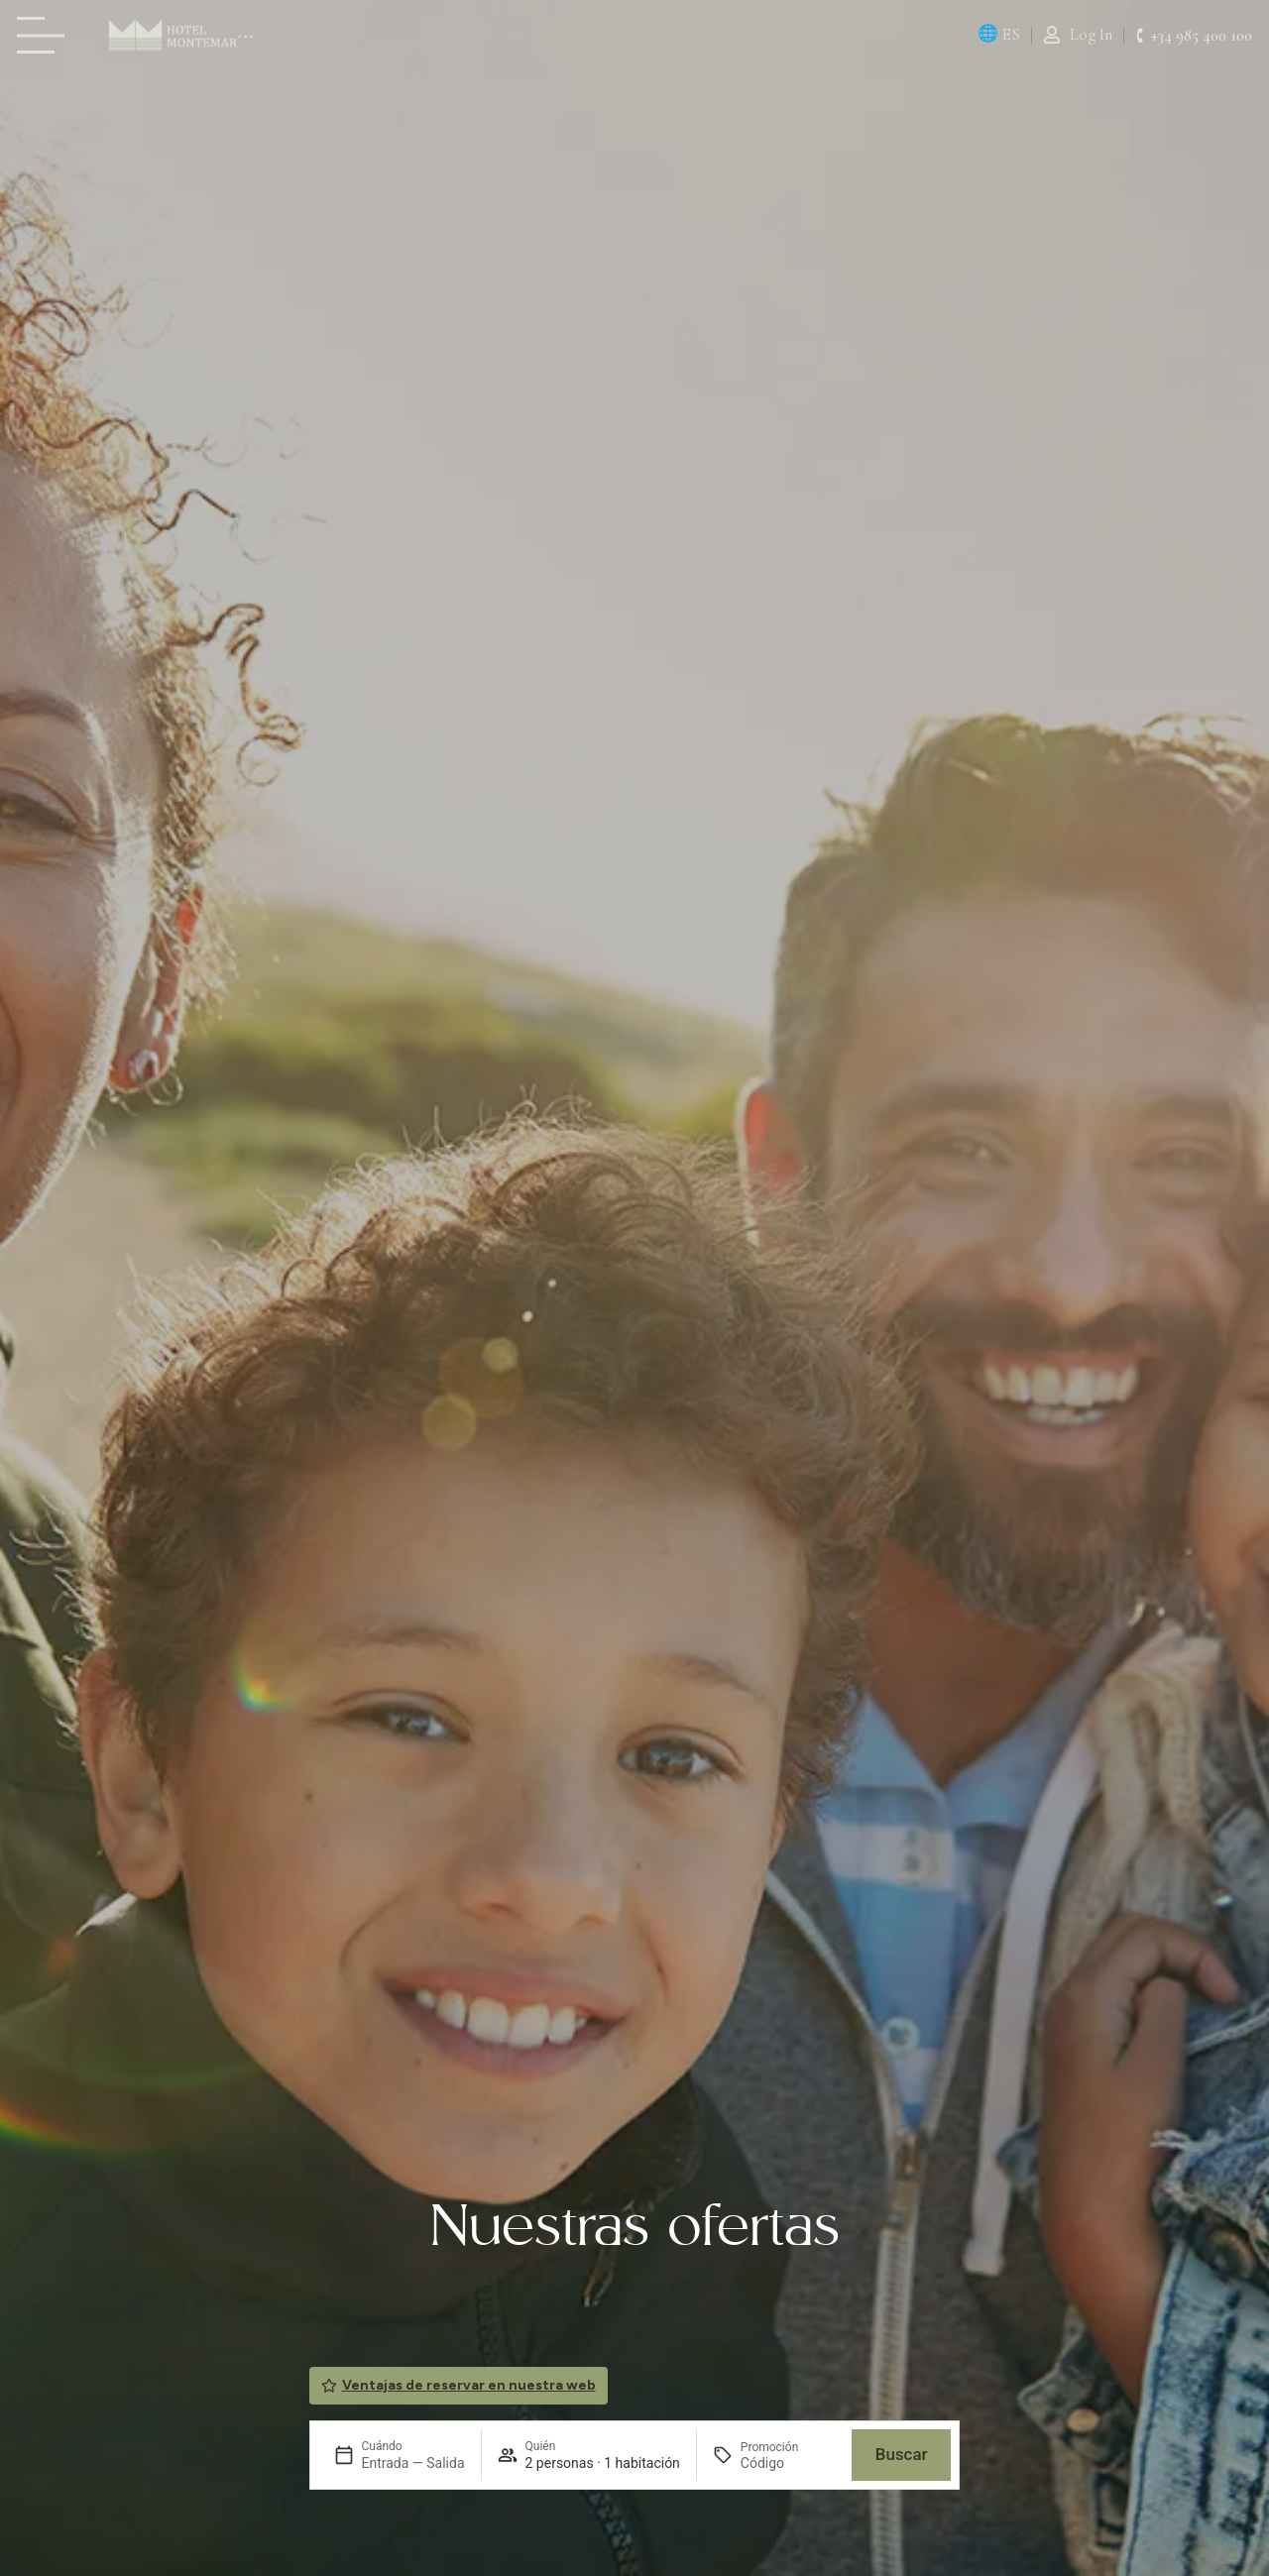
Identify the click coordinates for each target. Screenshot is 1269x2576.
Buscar (901, 2454)
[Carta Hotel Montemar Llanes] (46, 35)
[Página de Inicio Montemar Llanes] (181, 35)
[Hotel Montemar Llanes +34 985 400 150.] (1194, 36)
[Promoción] (788, 2463)
